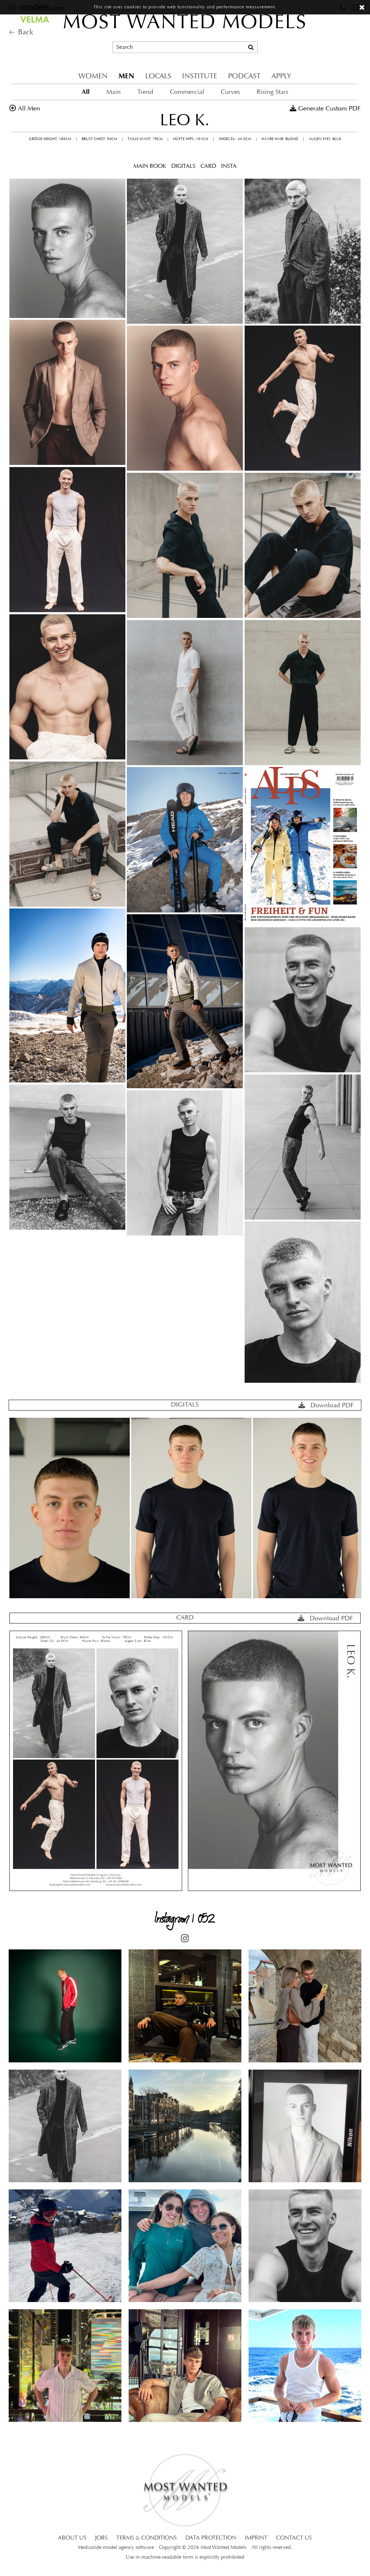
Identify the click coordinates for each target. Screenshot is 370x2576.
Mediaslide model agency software (116, 2547)
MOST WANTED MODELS (185, 23)
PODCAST (244, 76)
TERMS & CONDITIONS (146, 2538)
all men (29, 108)
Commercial (187, 92)
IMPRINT (256, 2538)
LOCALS (158, 76)
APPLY (281, 76)
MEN (126, 75)
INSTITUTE (199, 76)
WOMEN (93, 76)
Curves (230, 92)
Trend (145, 92)
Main (113, 92)
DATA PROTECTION (210, 2538)
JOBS (101, 2538)
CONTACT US (294, 2538)
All (86, 92)
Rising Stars (272, 92)
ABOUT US (72, 2538)
